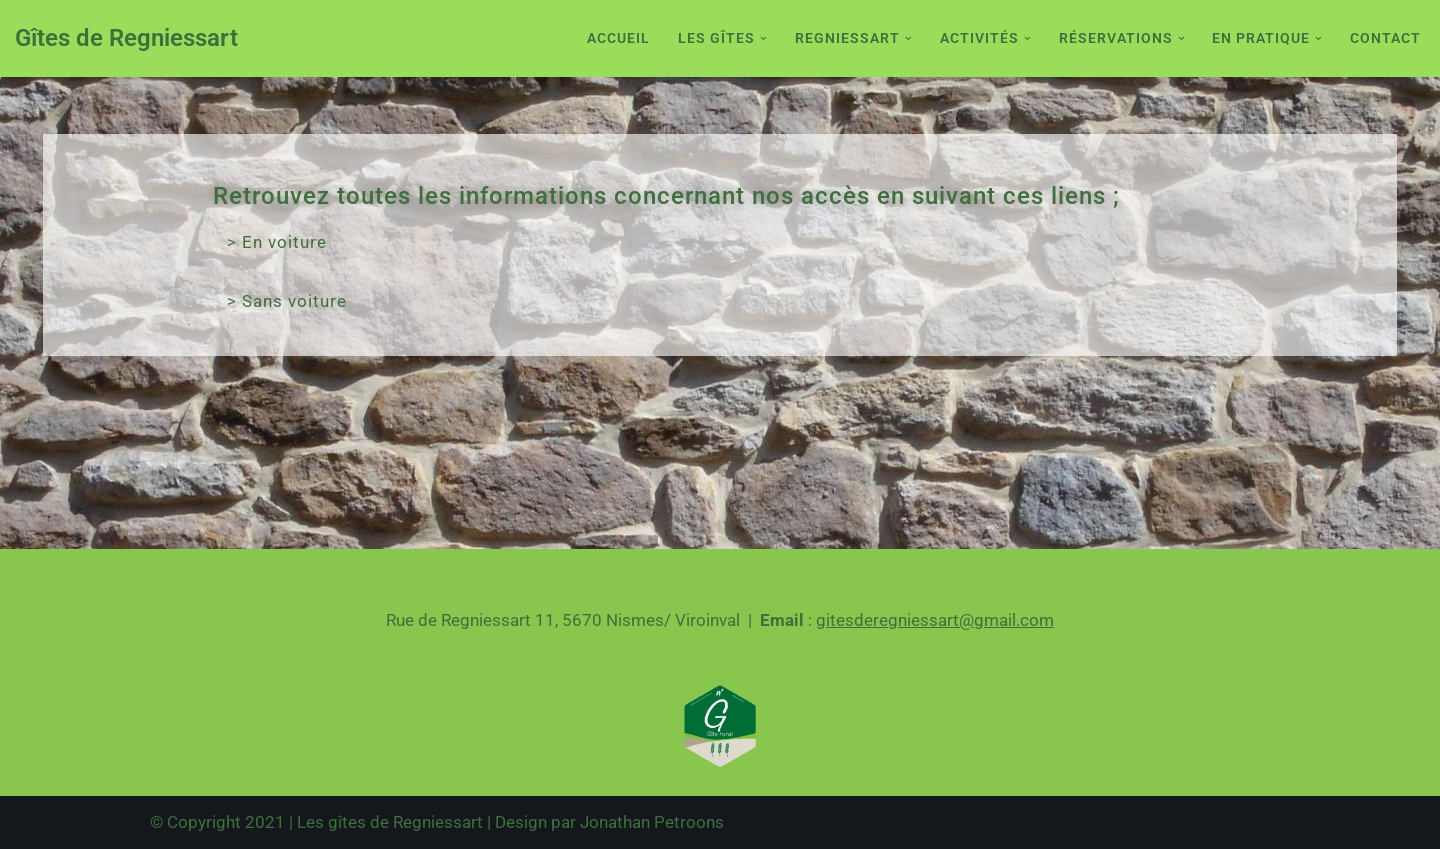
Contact (1385, 38)
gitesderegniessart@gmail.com (935, 620)
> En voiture (277, 242)
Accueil (618, 38)
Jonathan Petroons (652, 822)
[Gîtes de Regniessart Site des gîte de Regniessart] (126, 38)
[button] (763, 38)
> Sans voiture (287, 301)
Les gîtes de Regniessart (390, 822)
